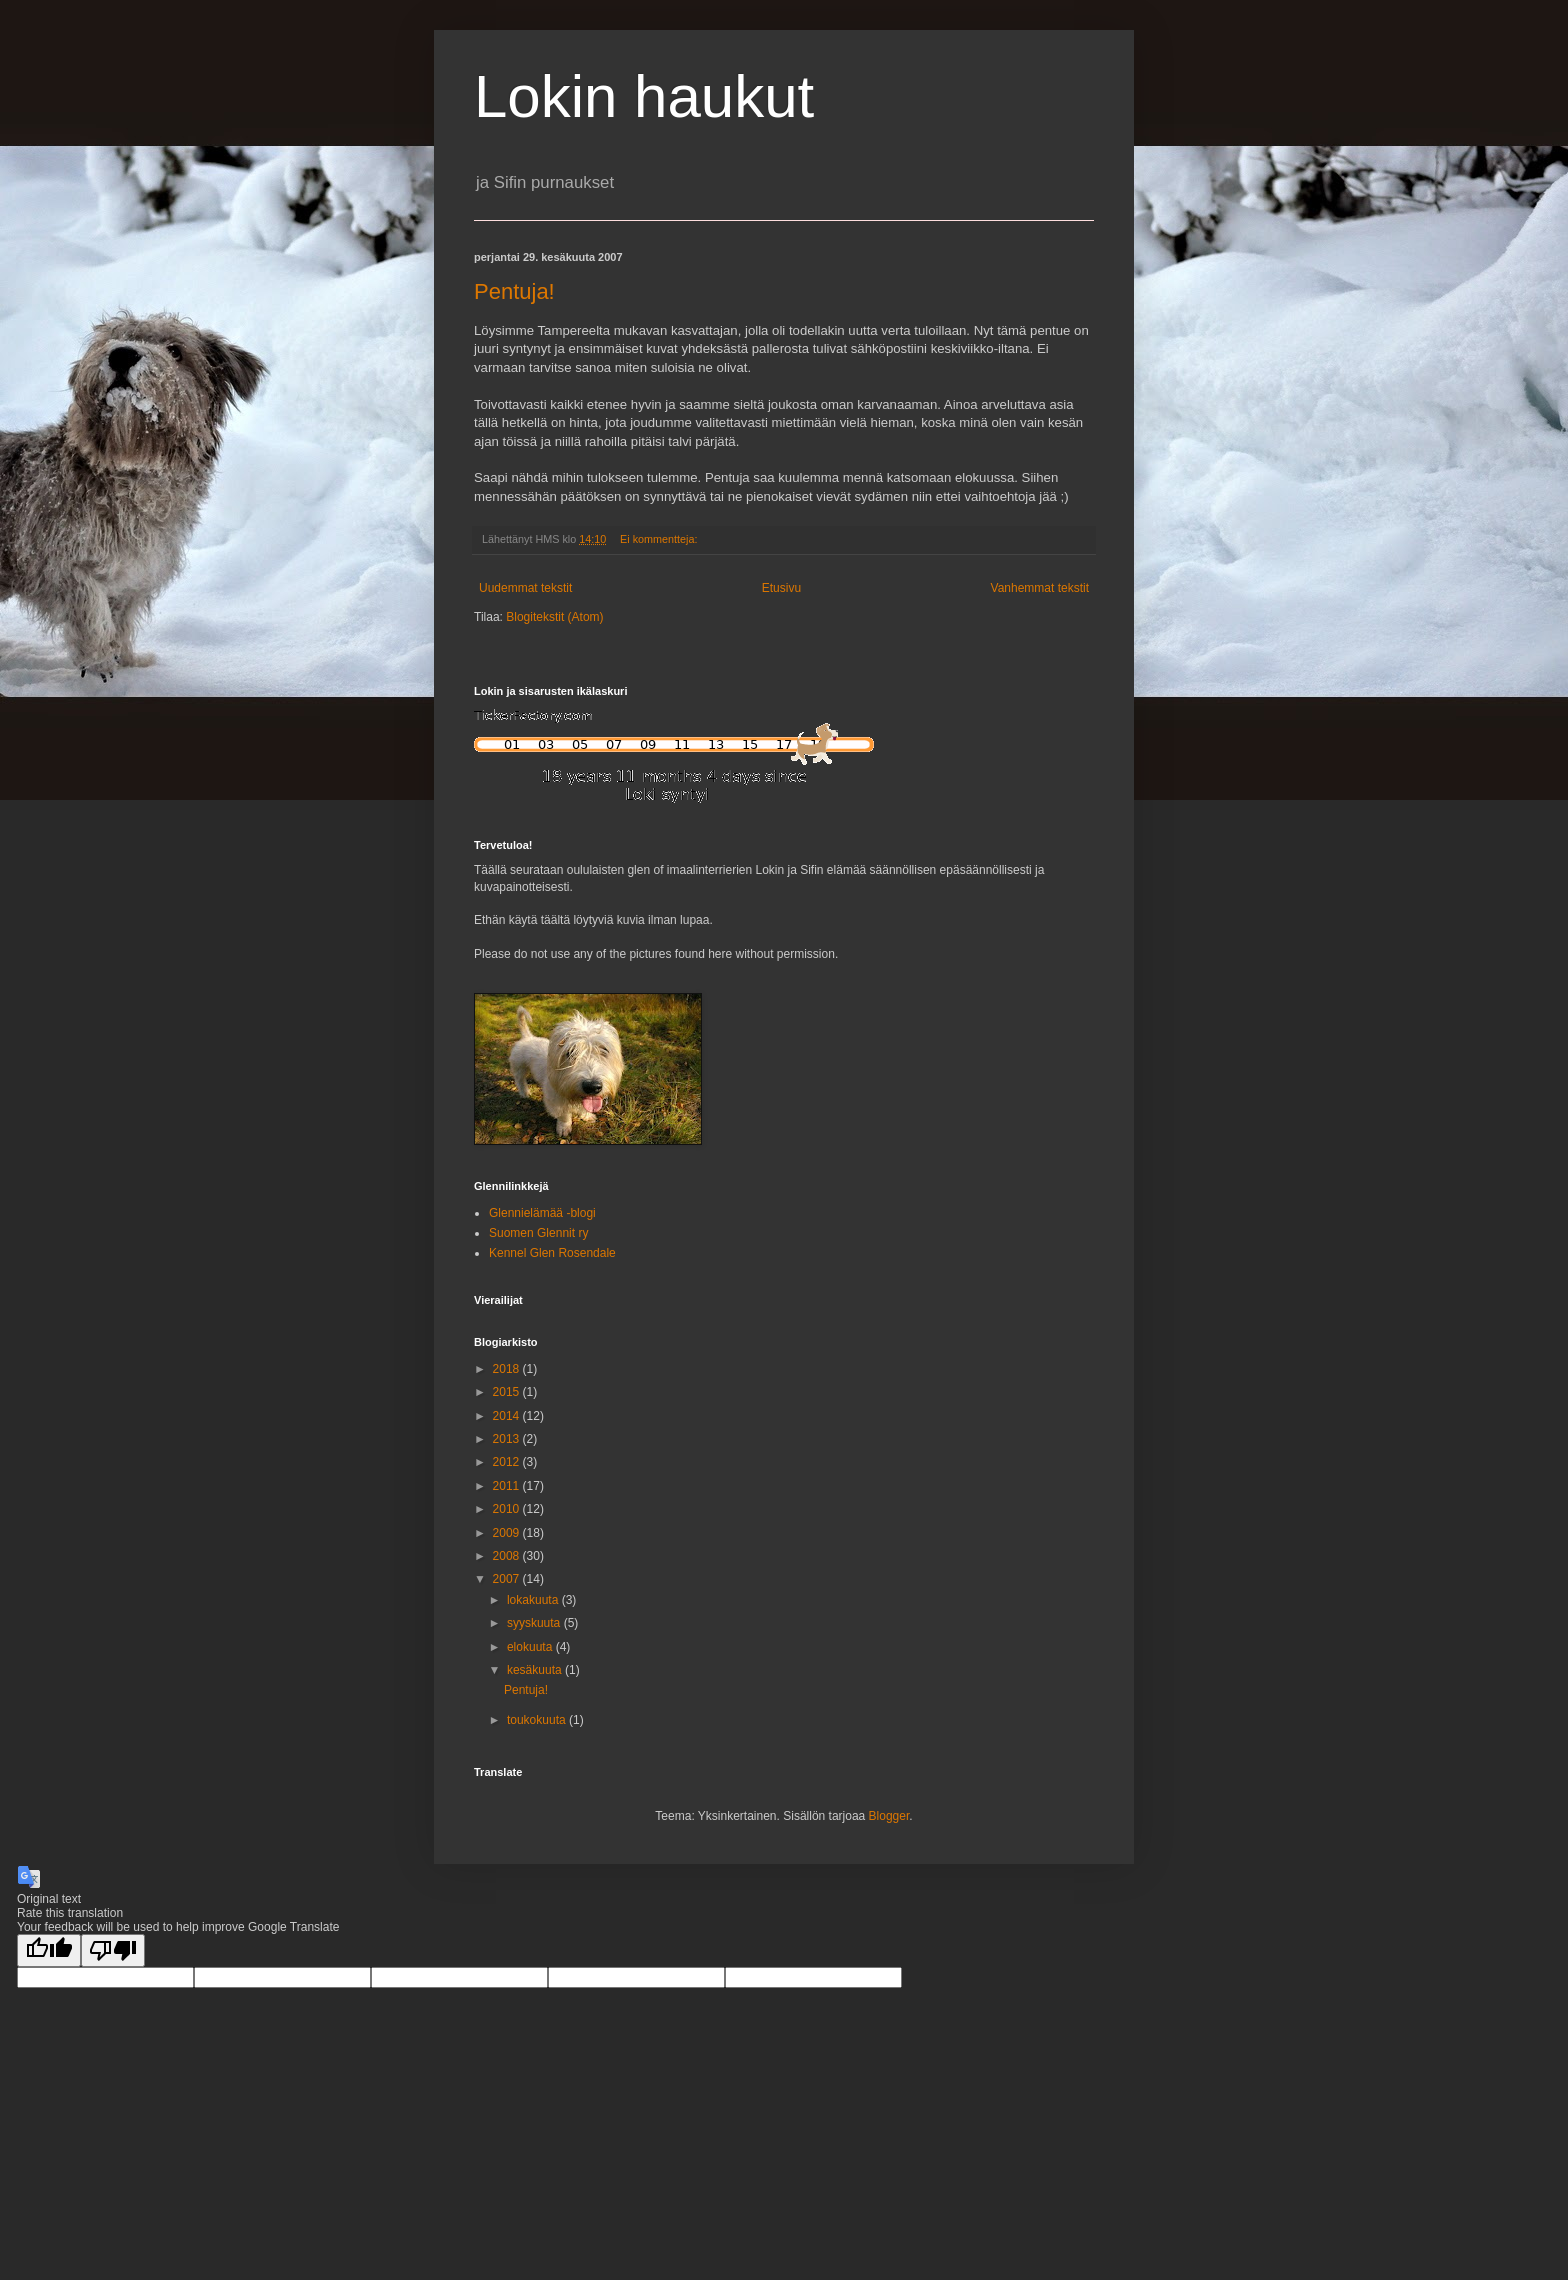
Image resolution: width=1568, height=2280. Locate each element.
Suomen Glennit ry (538, 1233)
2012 (508, 1462)
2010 (508, 1509)
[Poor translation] (113, 1950)
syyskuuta (535, 1623)
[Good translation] (49, 1950)
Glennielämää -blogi (542, 1213)
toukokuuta (538, 1720)
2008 (508, 1556)
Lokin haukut (644, 96)
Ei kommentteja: (660, 539)
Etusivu (781, 588)
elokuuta (531, 1647)
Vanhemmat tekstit (1040, 588)
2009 (508, 1533)
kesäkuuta (536, 1670)
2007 (508, 1579)
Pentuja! (514, 291)
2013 (508, 1439)
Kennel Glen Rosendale (552, 1253)
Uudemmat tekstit (525, 588)
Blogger (889, 1816)
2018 (508, 1369)
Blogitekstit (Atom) (554, 617)
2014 (508, 1416)
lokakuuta (534, 1600)
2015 (508, 1392)
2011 (508, 1486)
